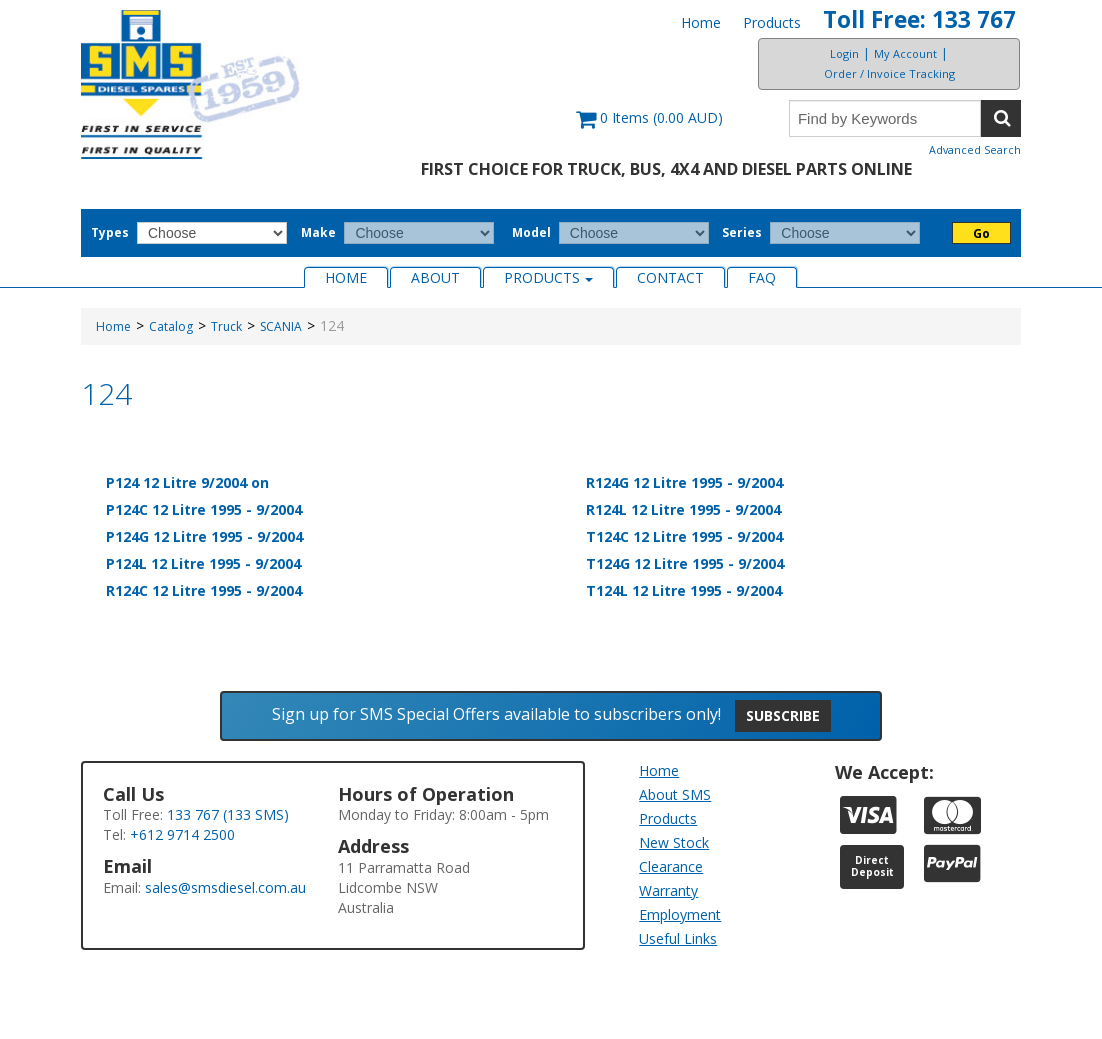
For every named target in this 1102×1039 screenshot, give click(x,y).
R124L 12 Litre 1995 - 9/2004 (683, 509)
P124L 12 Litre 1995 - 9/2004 (203, 563)
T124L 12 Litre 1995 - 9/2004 (684, 590)
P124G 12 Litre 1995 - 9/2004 (204, 536)
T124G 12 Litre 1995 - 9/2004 (685, 563)
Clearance (671, 866)
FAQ (762, 277)
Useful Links (678, 938)
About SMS (675, 794)
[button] (649, 127)
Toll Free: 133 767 (919, 19)
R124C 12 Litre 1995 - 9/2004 (204, 590)
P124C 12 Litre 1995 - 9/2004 (204, 509)
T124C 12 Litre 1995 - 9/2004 (684, 536)
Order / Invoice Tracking (889, 73)
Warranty (668, 890)
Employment (680, 914)
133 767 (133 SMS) (228, 814)
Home (701, 22)
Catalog (171, 326)
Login (844, 53)
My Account (905, 53)
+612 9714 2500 (182, 834)
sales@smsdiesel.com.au (225, 887)
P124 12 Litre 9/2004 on (187, 482)
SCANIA (281, 326)
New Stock (674, 842)
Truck (226, 326)
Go (981, 233)
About (435, 277)
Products (772, 22)
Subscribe (783, 715)
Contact (670, 277)
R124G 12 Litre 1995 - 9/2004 (684, 482)
